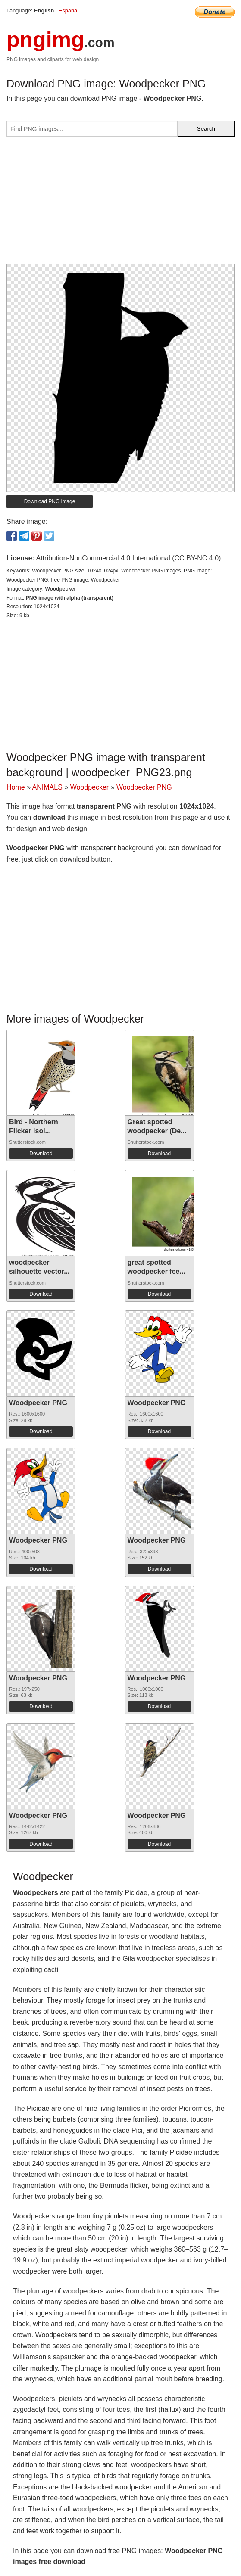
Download (40, 1154)
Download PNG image (49, 501)
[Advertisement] (120, 203)
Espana (68, 10)
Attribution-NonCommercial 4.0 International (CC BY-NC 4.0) (128, 558)
